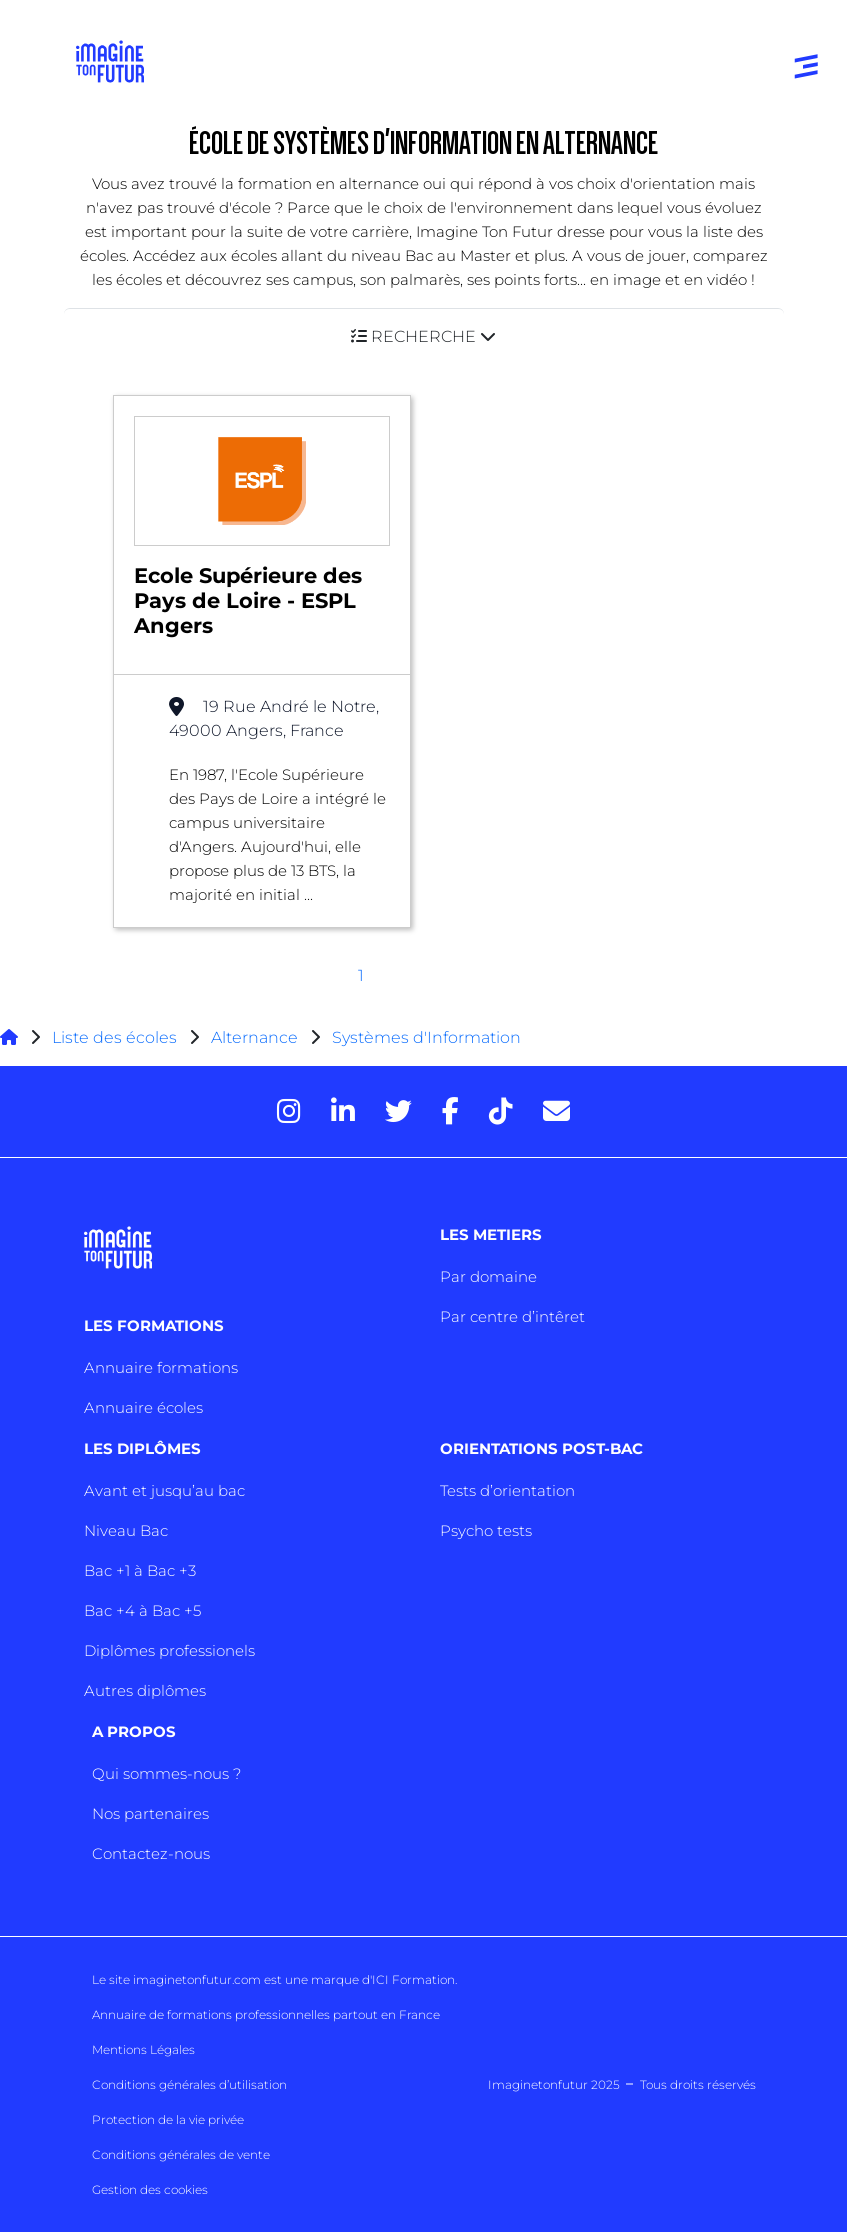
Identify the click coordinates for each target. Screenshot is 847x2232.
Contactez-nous (151, 1853)
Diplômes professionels (169, 1650)
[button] (424, 336)
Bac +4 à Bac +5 (142, 1610)
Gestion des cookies (150, 2189)
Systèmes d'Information (426, 1037)
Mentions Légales (143, 2049)
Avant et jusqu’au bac (164, 1490)
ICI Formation (413, 1979)
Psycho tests (486, 1530)
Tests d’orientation (507, 1490)
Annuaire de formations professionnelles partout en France (266, 2014)
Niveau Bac (126, 1530)
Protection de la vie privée (168, 2119)
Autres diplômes (145, 1690)
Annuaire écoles (143, 1407)
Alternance (254, 1037)
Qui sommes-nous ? (166, 1773)
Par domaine (488, 1276)
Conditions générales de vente (181, 2154)
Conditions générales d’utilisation (189, 2084)
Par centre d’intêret (512, 1316)
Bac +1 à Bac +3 (140, 1570)
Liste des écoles (114, 1037)
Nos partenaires (150, 1813)
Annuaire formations (161, 1367)
